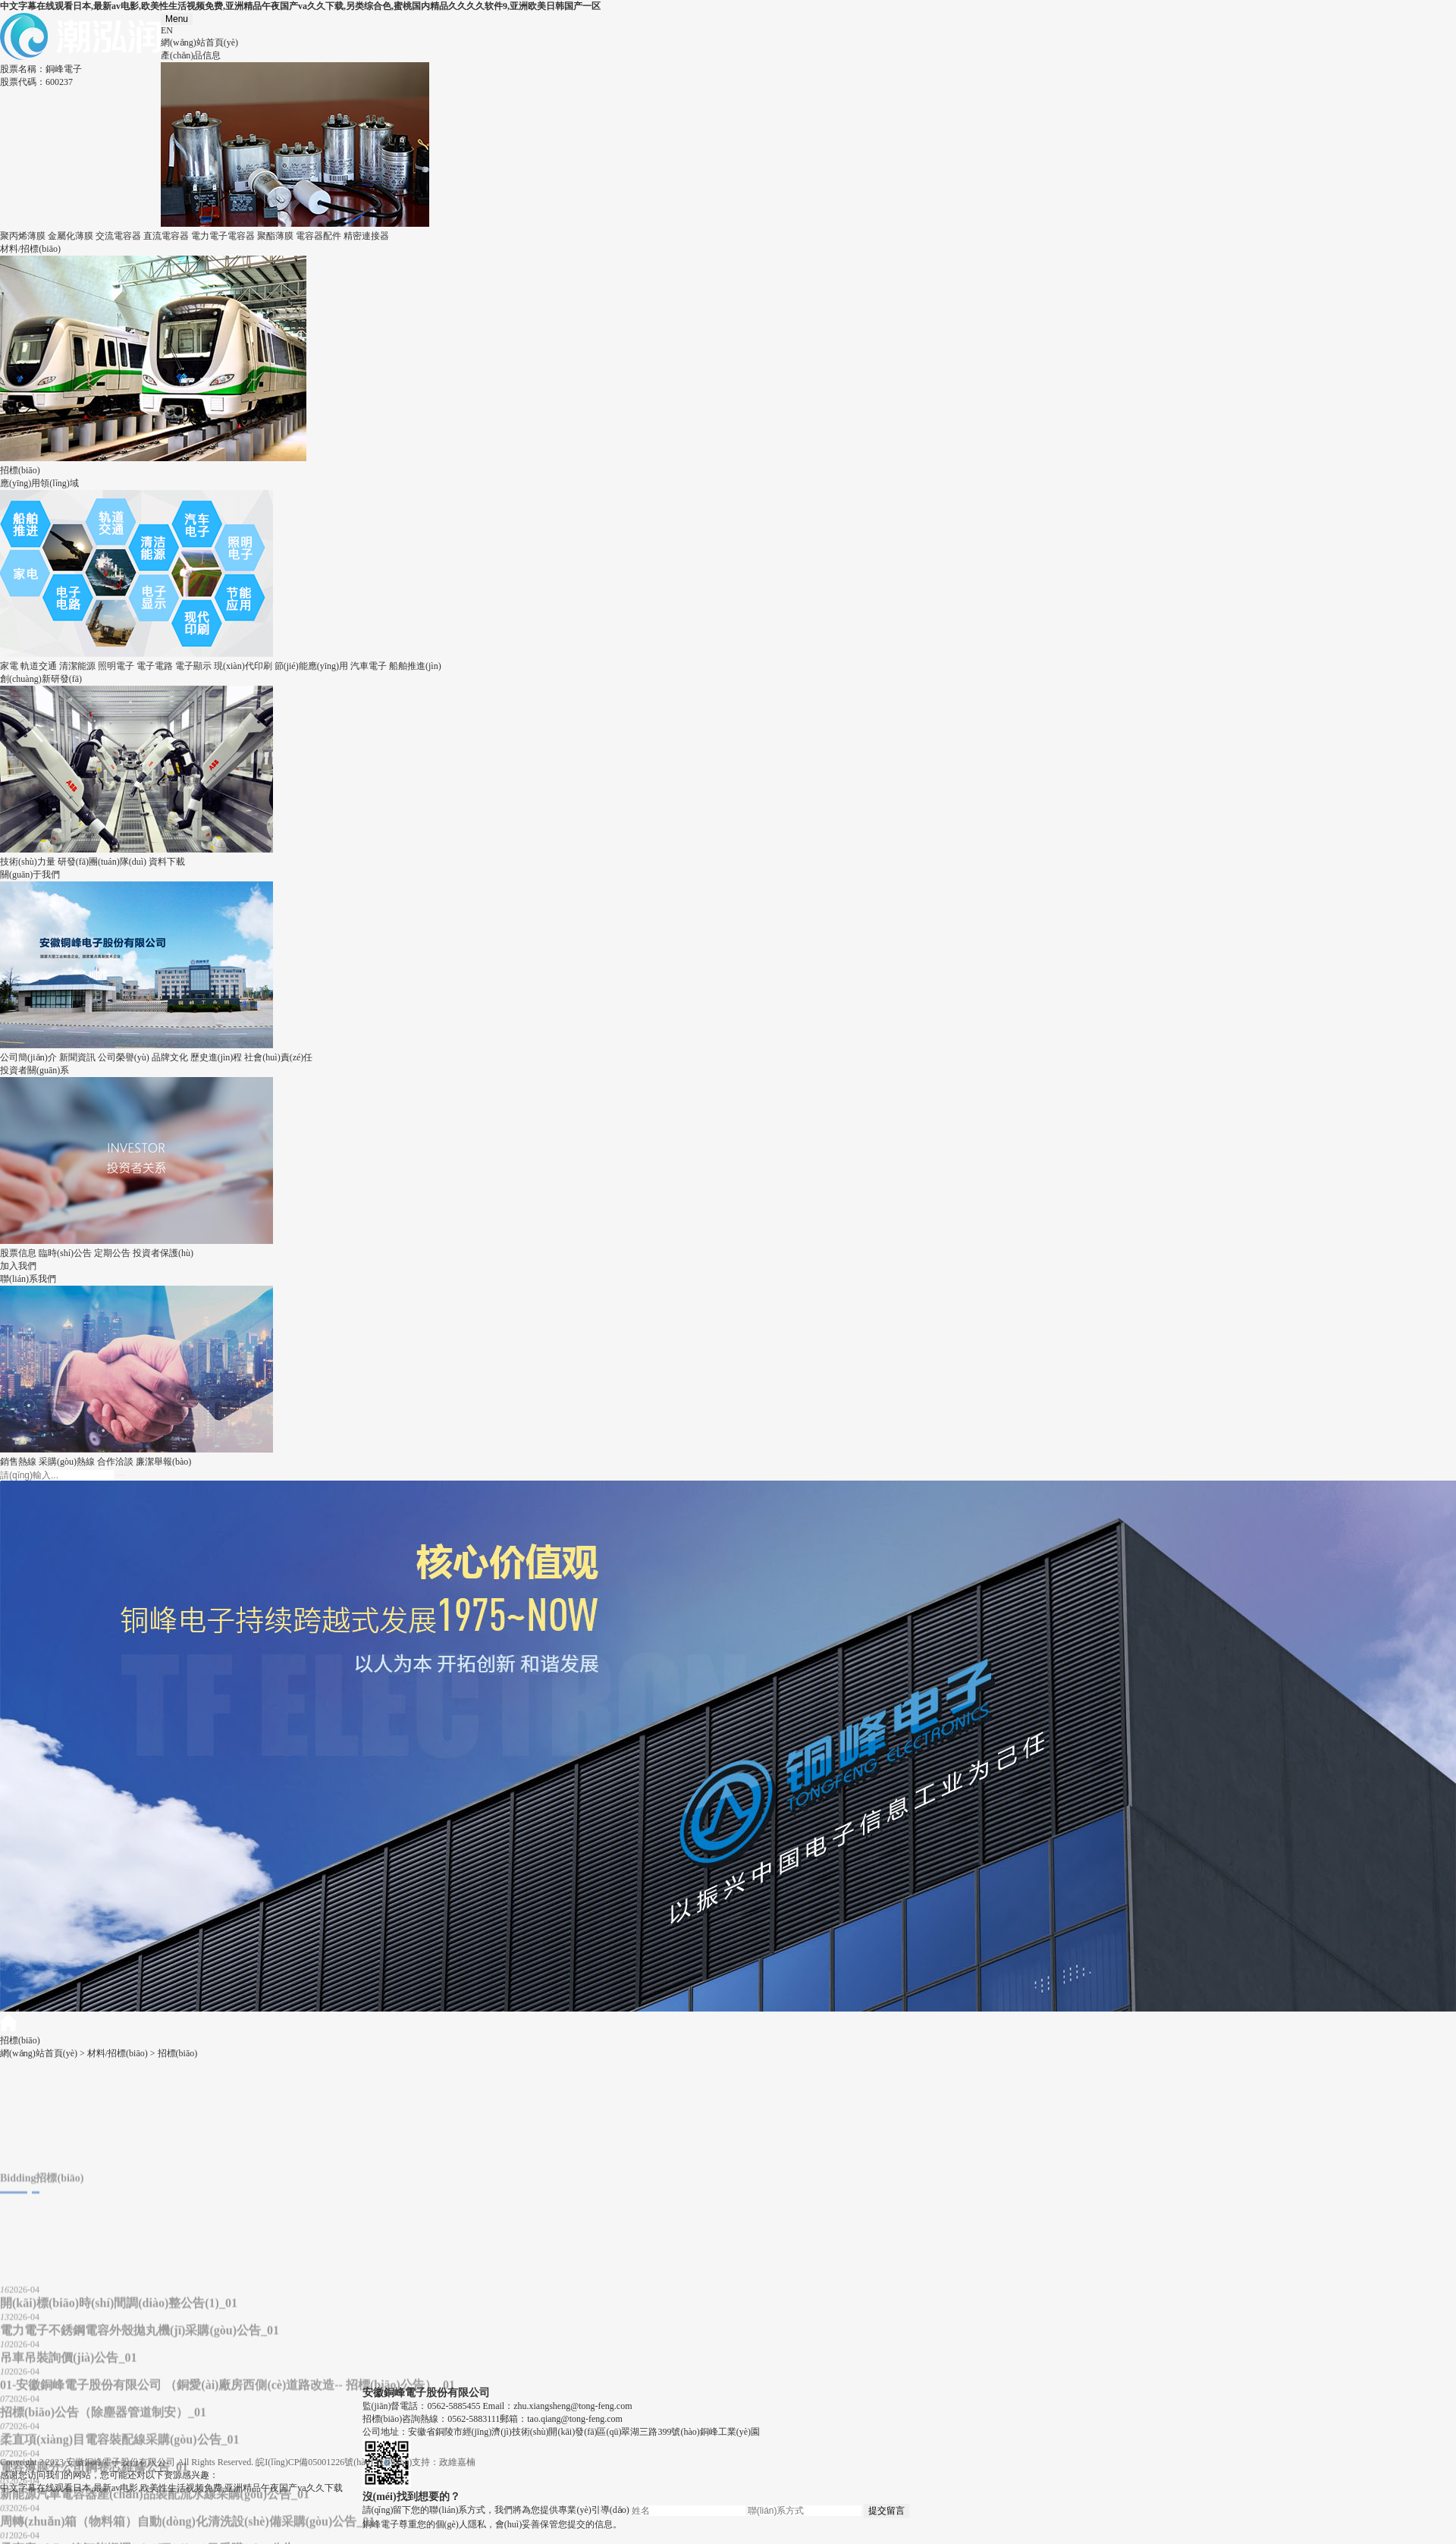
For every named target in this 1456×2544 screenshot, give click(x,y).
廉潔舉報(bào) (163, 1461)
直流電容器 (166, 236)
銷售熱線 (18, 1461)
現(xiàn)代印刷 (243, 666)
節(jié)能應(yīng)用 (311, 666)
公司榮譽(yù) (123, 1057)
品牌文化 (170, 1057)
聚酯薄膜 (275, 236)
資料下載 (167, 861)
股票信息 (18, 1253)
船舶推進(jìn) (415, 666)
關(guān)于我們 (30, 874)
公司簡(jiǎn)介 (28, 1057)
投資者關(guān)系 (34, 1070)
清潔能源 (77, 666)
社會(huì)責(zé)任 (278, 1057)
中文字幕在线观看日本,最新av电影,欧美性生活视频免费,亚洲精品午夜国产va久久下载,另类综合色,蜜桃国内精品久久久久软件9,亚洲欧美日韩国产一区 (300, 6)
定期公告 (112, 1253)
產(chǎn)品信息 (191, 55)
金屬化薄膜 (70, 236)
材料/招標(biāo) (30, 248)
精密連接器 (366, 236)
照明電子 (116, 666)
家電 (9, 666)
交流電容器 (118, 236)
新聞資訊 (77, 1057)
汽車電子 (368, 666)
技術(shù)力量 (27, 861)
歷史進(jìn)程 (216, 1057)
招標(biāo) (20, 470)
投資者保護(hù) (163, 1253)
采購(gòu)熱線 (67, 1461)
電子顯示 (193, 666)
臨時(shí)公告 (65, 1253)
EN (167, 30)
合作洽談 (115, 1461)
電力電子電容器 (223, 236)
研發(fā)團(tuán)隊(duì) (102, 861)
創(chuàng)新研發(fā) (41, 679)
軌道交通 (38, 666)
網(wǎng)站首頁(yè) (199, 42)
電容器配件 (318, 236)
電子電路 (154, 666)
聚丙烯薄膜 (23, 236)
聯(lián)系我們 (28, 1279)
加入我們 (18, 1266)
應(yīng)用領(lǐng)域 (39, 483)
